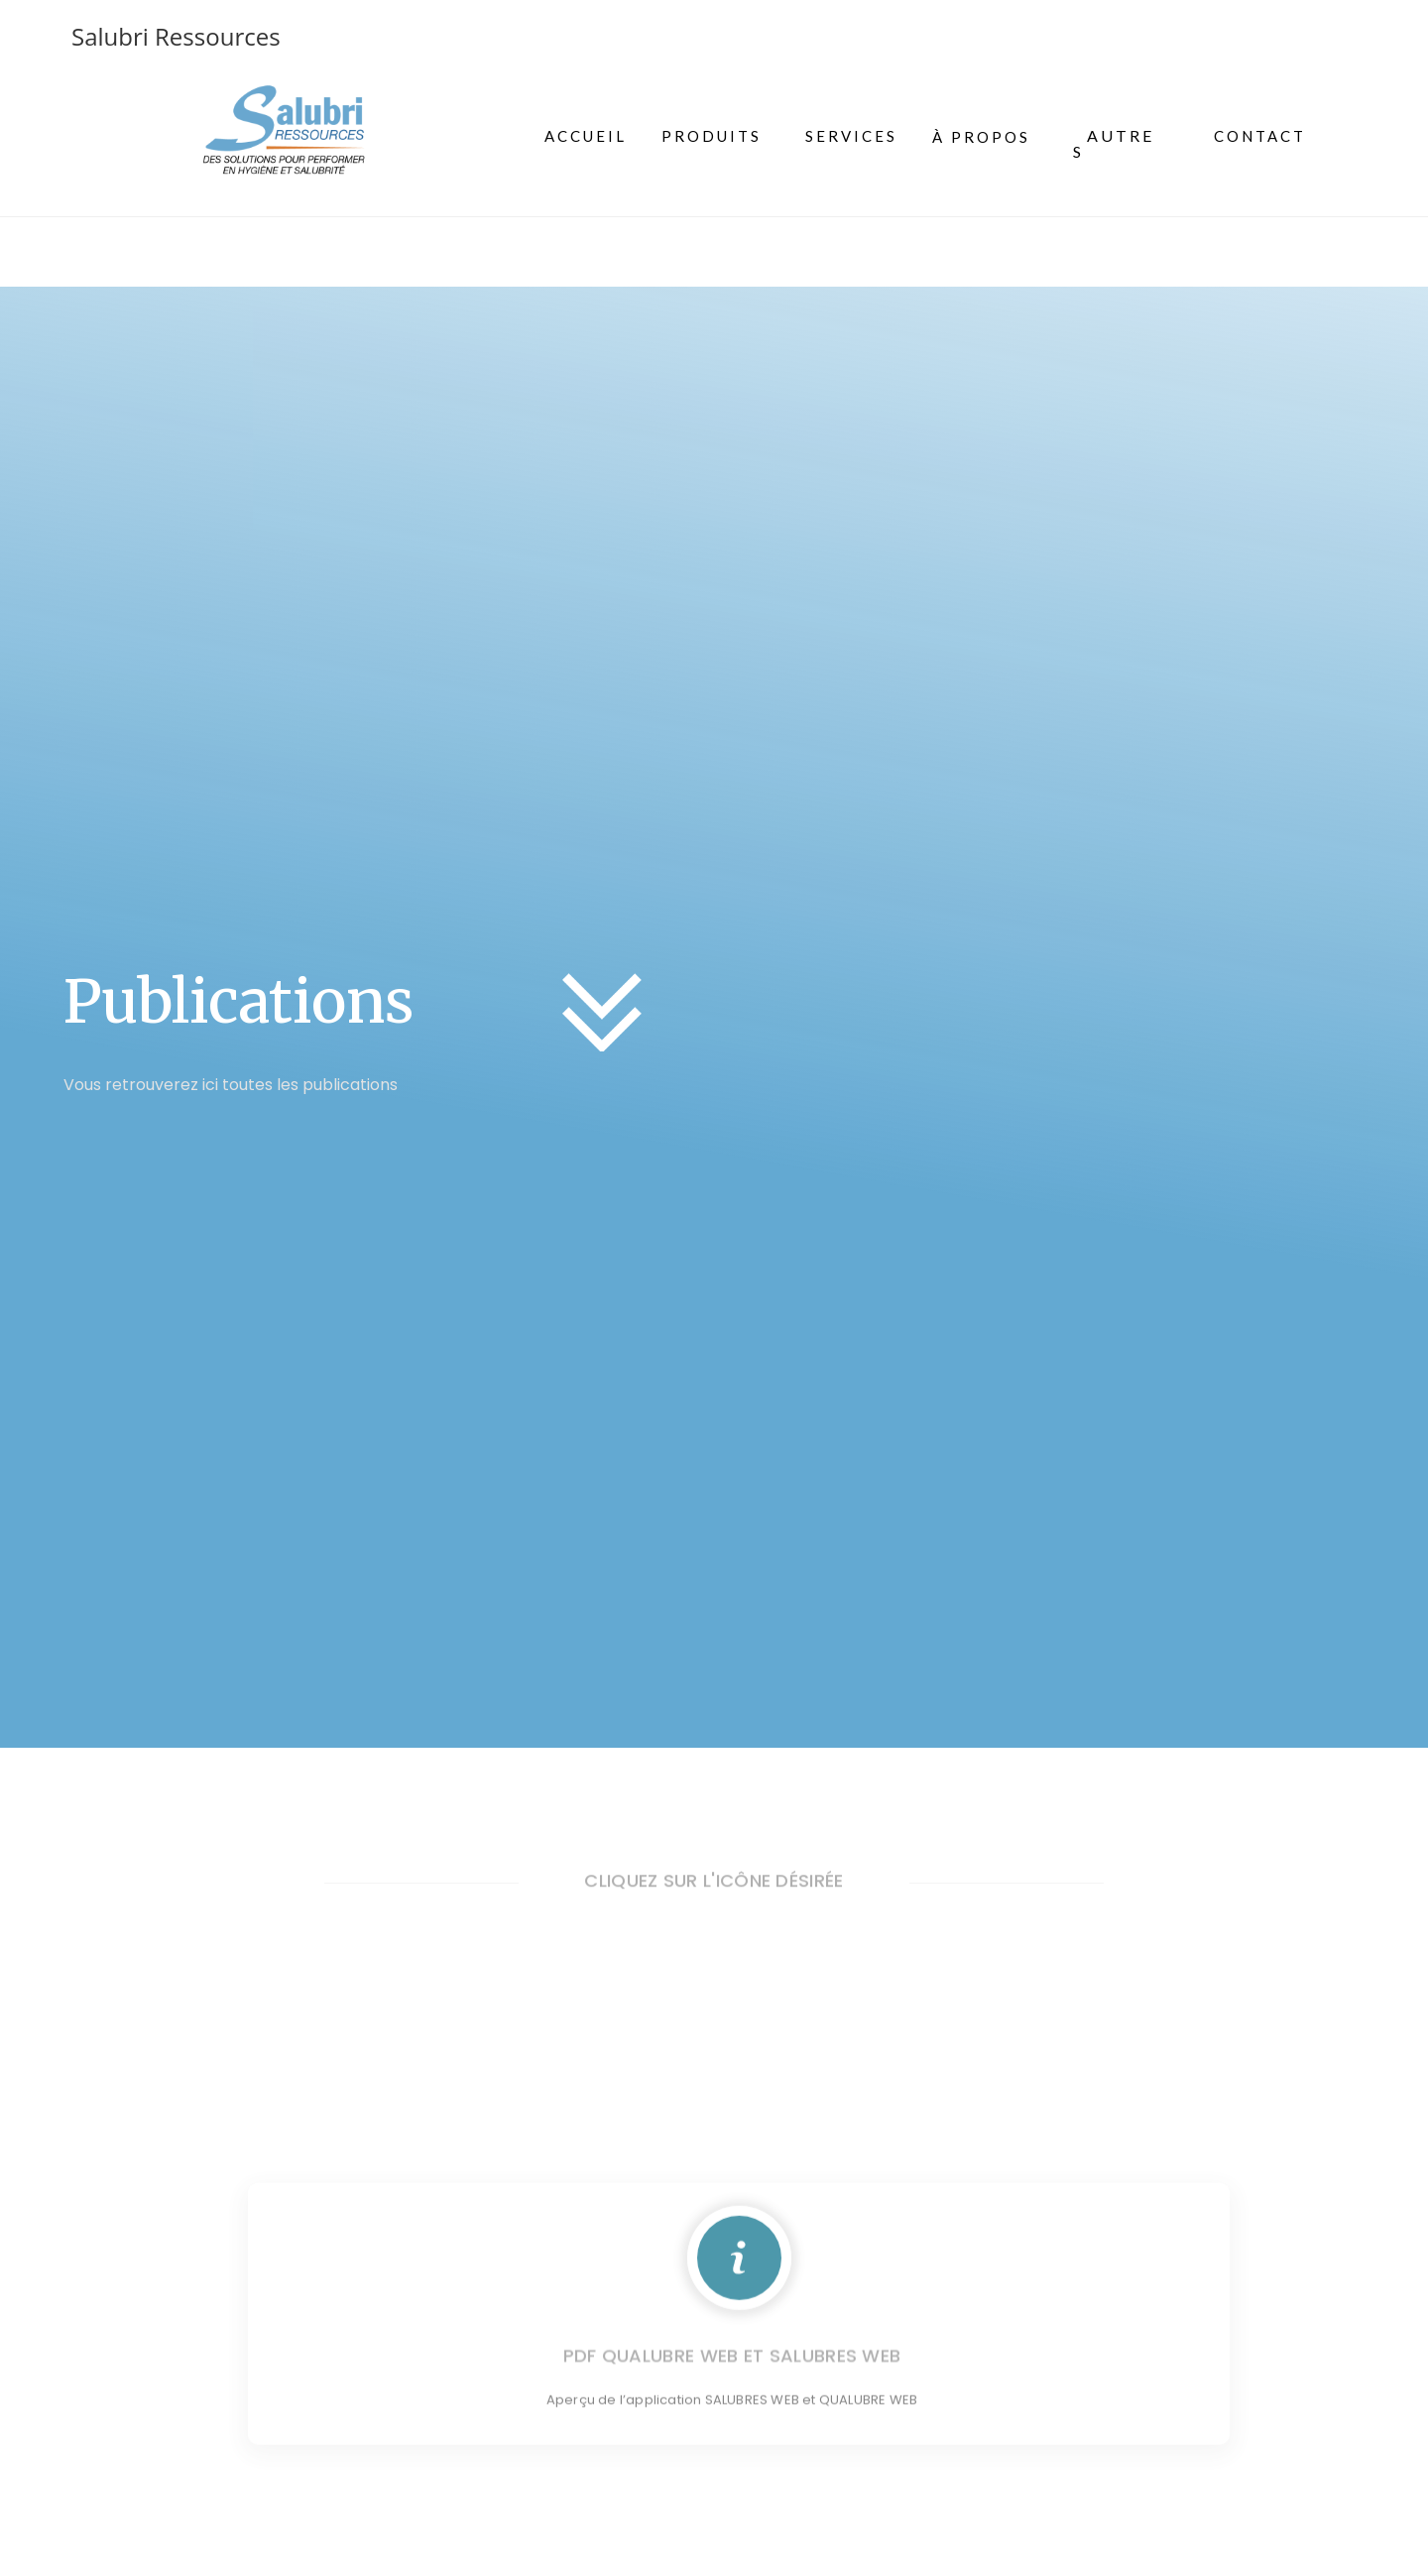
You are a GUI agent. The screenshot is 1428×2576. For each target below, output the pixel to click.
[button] (1116, 144)
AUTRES (1113, 143)
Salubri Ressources (176, 36)
